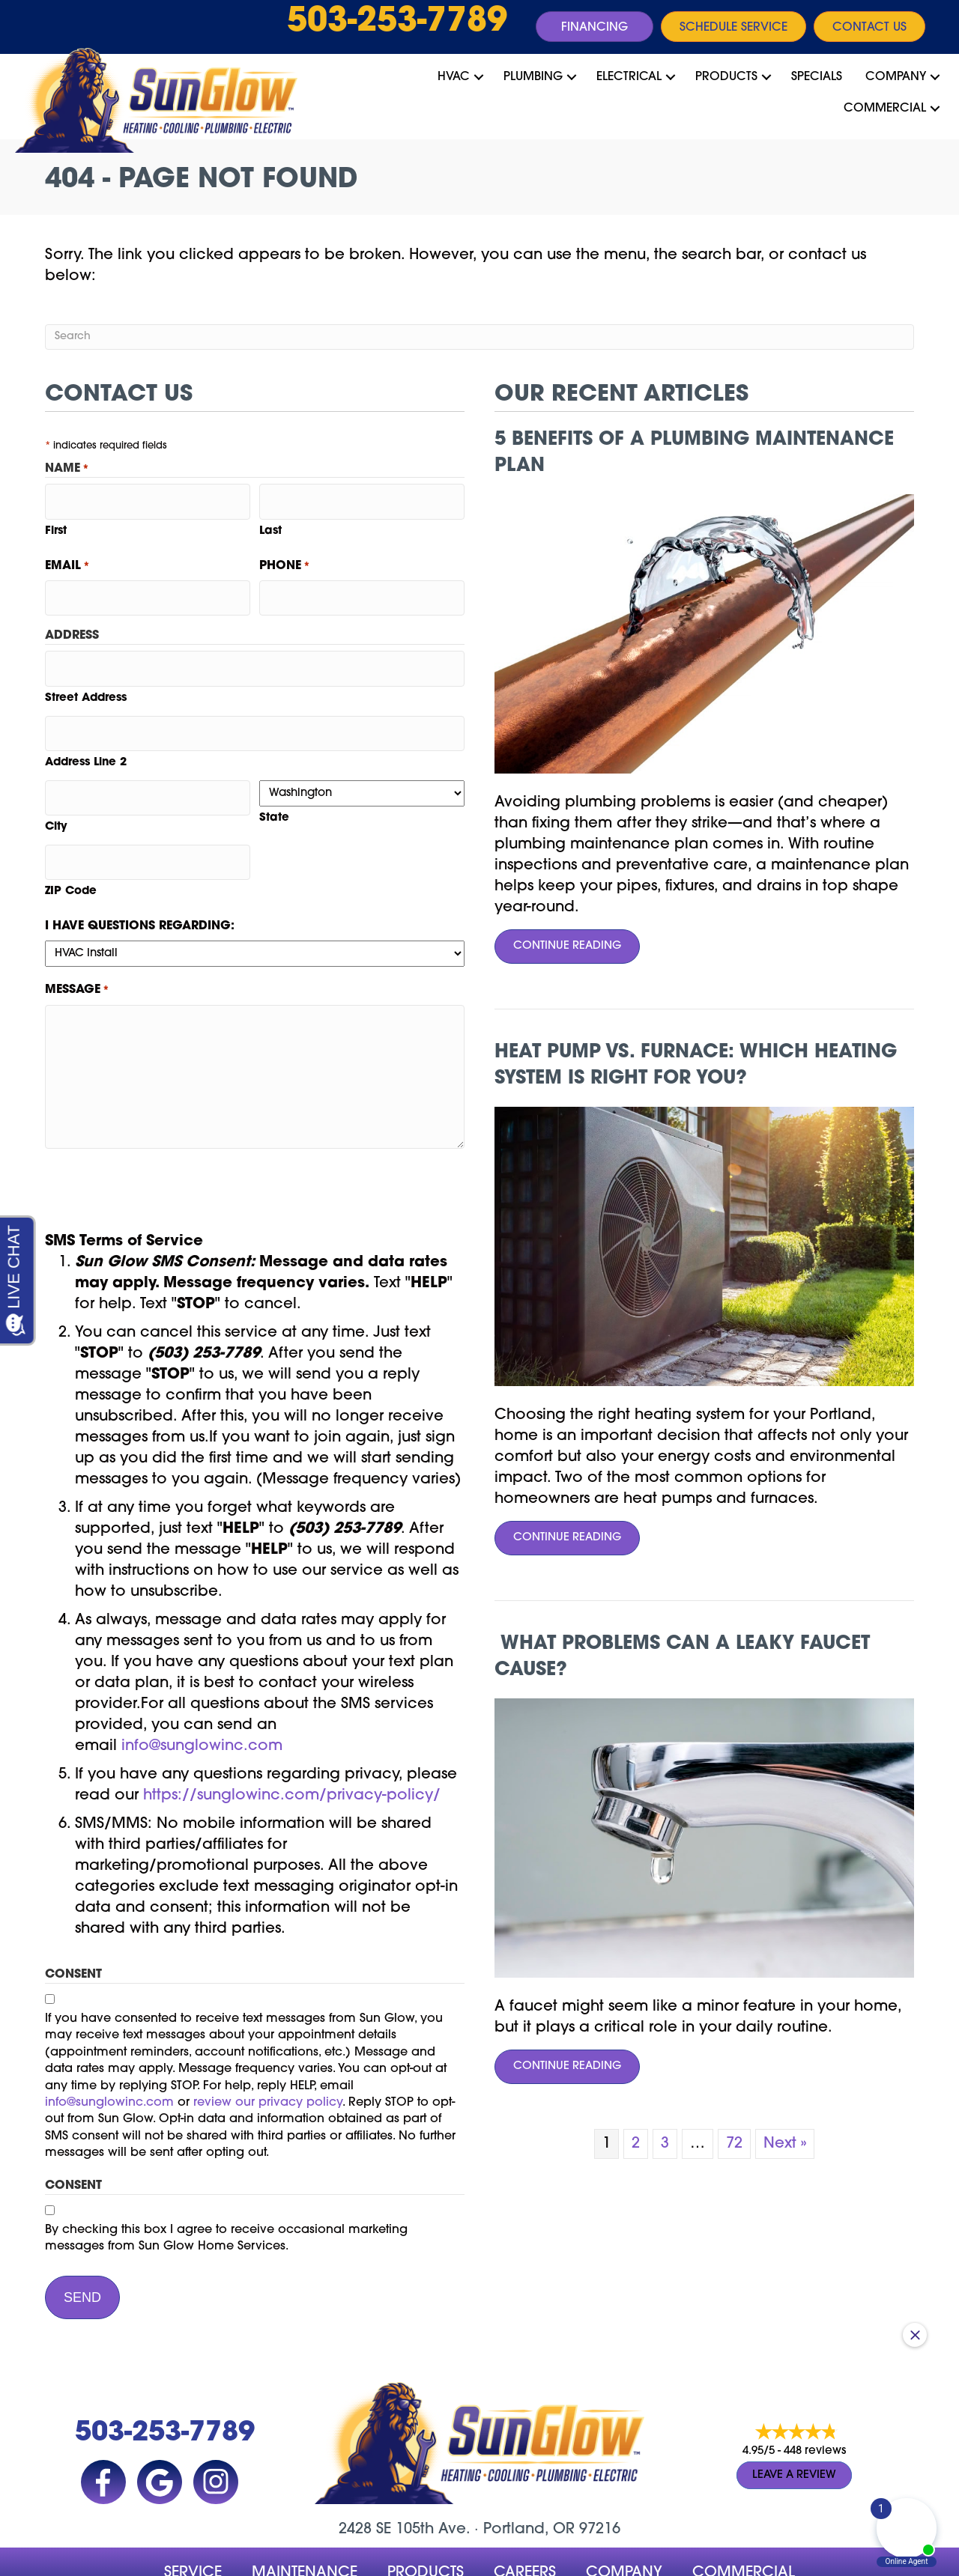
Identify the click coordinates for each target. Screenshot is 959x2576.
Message (77, 956)
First (56, 525)
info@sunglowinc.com (201, 1711)
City (56, 798)
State (274, 795)
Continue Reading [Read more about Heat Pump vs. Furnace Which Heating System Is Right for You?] (557, 1543)
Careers (525, 2530)
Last (270, 525)
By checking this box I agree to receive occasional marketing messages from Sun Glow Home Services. (226, 2204)
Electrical (629, 77)
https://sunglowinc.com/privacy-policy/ (292, 1760)
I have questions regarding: (140, 892)
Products (726, 77)
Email (67, 561)
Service (193, 2530)
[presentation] (159, 1155)
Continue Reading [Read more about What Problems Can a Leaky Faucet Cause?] (557, 2071)
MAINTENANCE (304, 2530)
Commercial (885, 109)
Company (895, 77)
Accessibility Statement (473, 2560)
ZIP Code (71, 857)
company (624, 2530)
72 (734, 2143)
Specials (816, 77)
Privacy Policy (363, 2560)
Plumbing (533, 77)
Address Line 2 (86, 739)
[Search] (479, 337)
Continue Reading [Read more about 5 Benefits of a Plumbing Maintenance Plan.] (557, 951)
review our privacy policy (267, 2068)
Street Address (86, 680)
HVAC (454, 77)
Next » (784, 2143)
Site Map (567, 2560)
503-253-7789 (397, 22)
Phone (284, 561)
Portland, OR (529, 2486)
